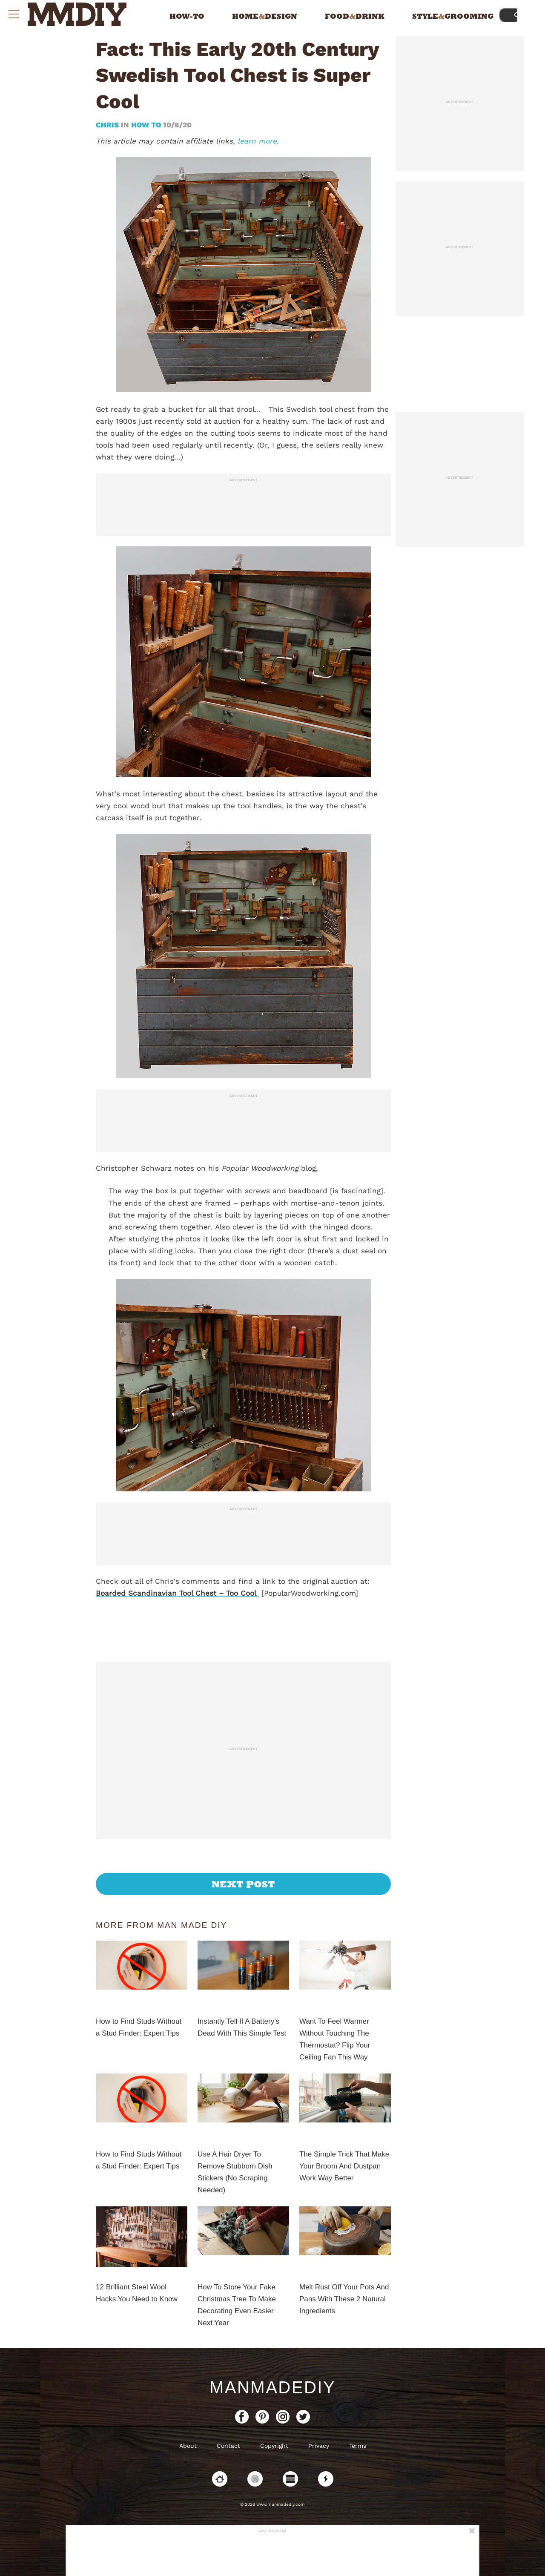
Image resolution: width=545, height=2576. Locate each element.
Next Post (243, 1884)
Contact (228, 2445)
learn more (257, 141)
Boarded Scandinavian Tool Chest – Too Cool (177, 1593)
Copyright (274, 2445)
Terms (357, 2445)
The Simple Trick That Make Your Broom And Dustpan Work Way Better (344, 2166)
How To (146, 125)
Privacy (318, 2445)
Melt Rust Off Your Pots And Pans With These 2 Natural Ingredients (344, 2299)
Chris (108, 125)
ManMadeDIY (272, 2387)
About (188, 2445)
